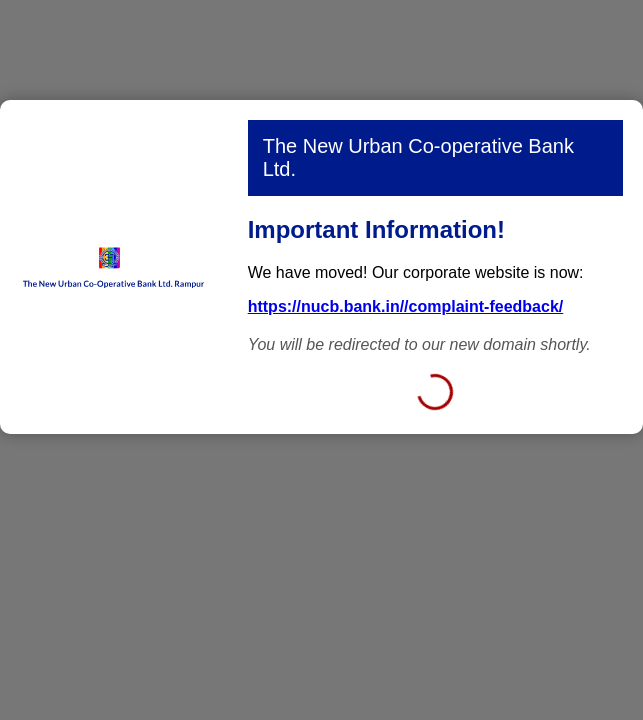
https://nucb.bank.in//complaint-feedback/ (406, 306)
